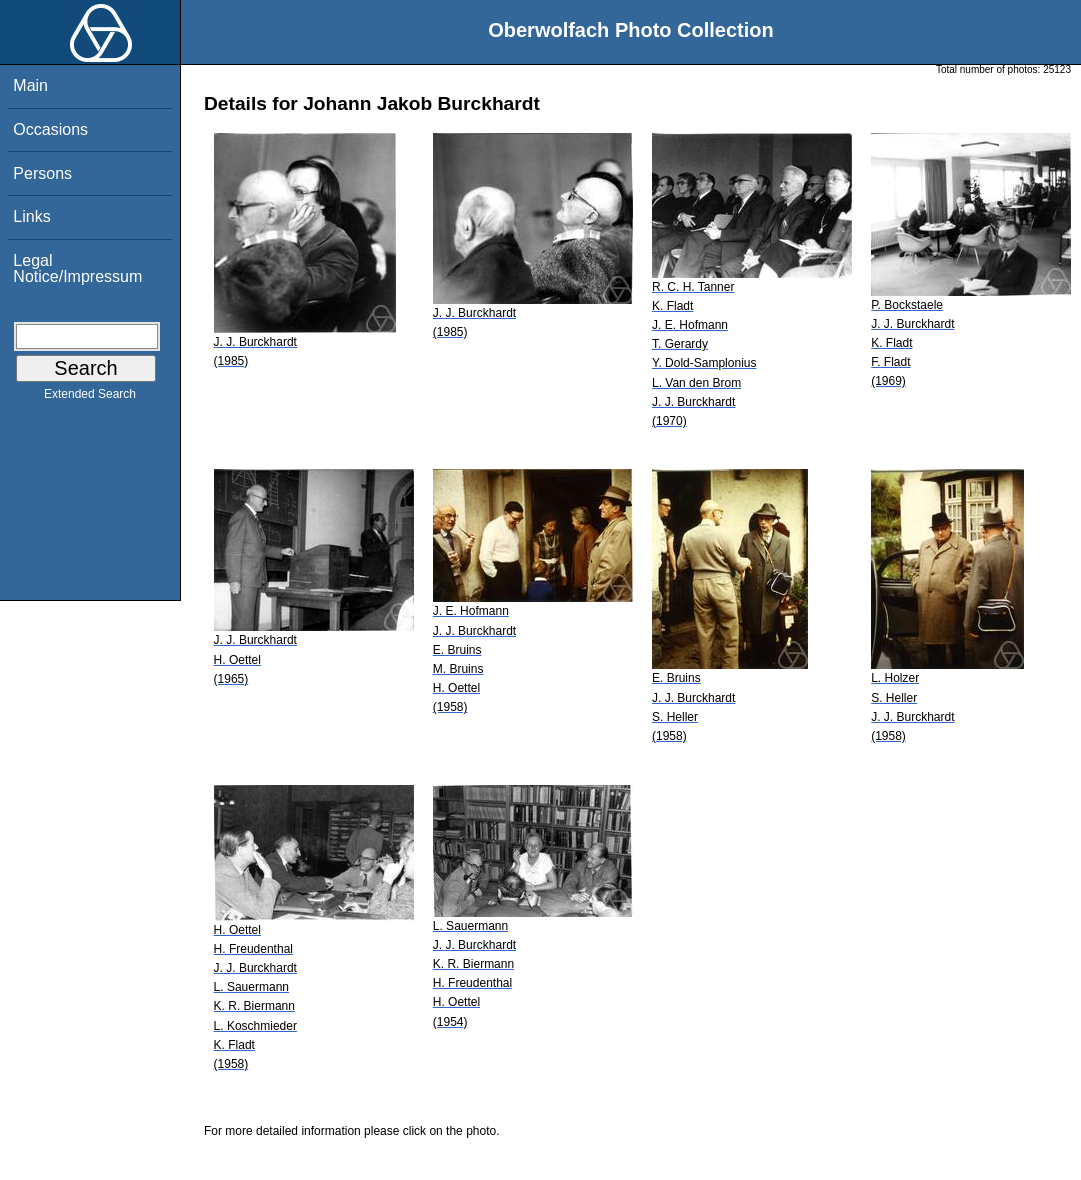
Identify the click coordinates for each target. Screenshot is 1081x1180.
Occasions (50, 129)
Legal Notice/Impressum (77, 268)
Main (30, 85)
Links (31, 216)
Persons (42, 173)
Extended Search (90, 398)
